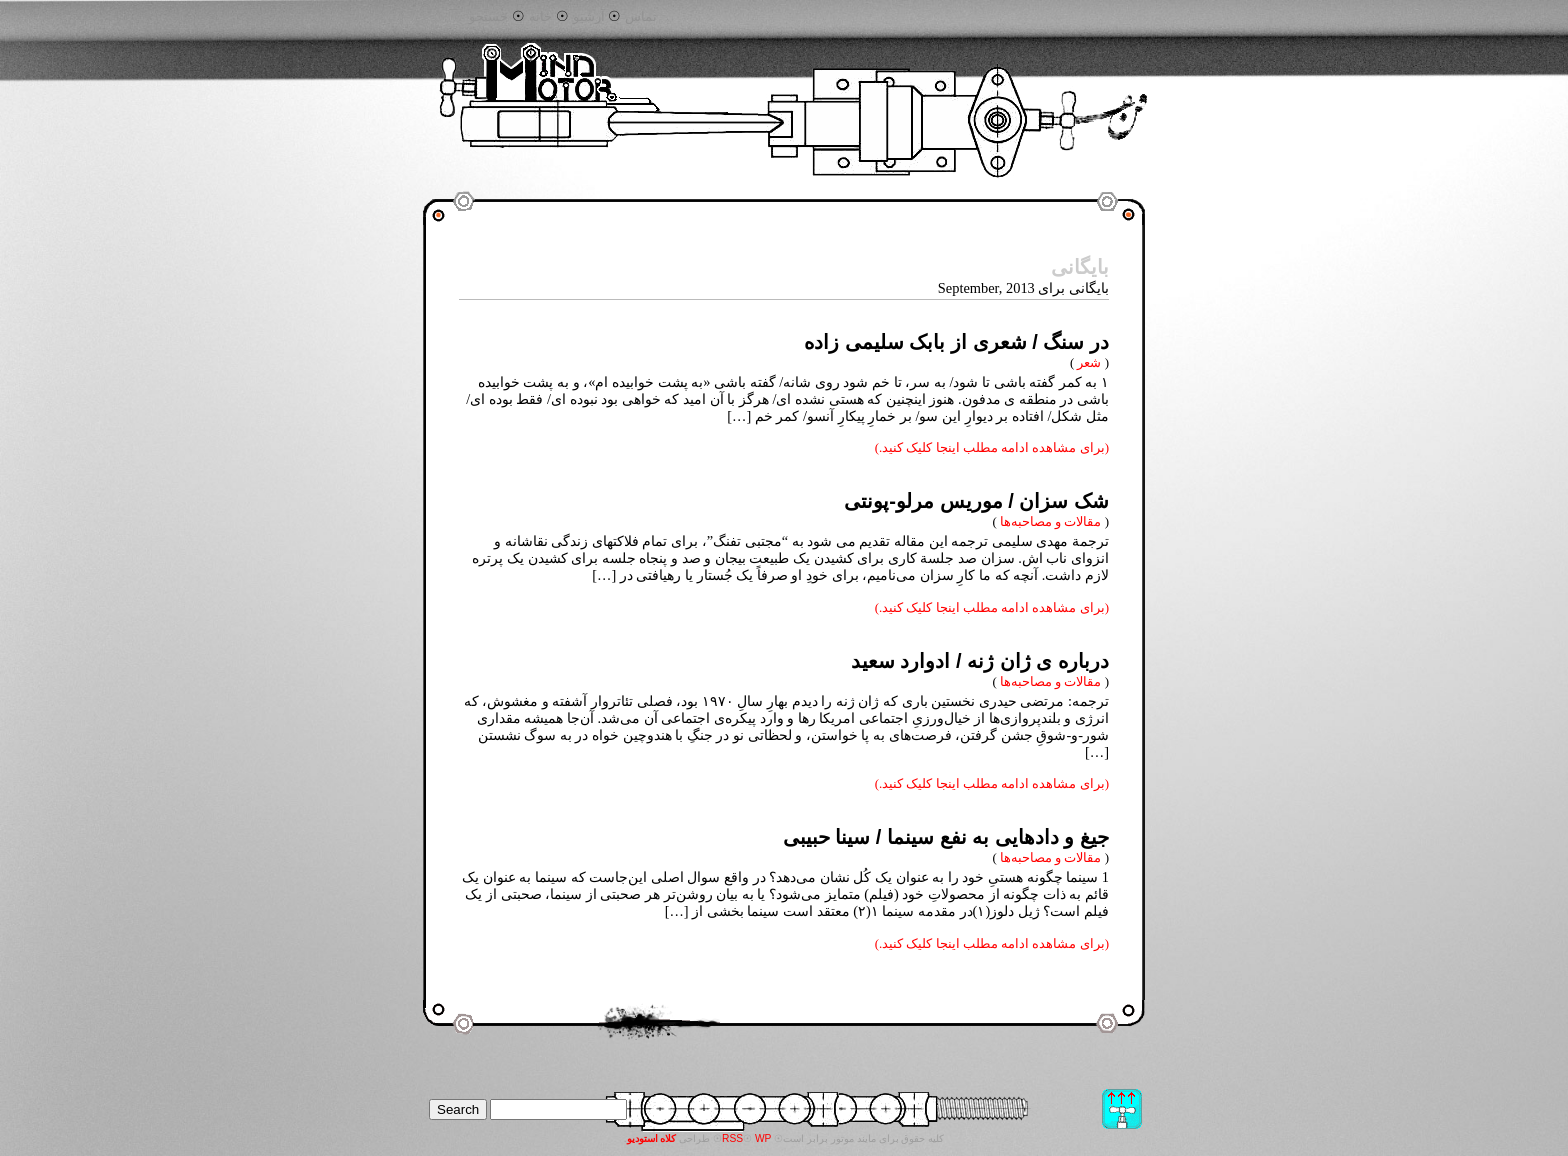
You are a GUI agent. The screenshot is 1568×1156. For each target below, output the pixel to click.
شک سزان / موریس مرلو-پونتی (976, 501)
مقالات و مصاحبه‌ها (1050, 521)
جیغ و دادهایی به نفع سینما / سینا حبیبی (946, 837)
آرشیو (589, 17)
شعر (1089, 362)
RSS (732, 1138)
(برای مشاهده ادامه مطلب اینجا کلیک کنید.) (992, 447)
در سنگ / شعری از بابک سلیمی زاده (956, 342)
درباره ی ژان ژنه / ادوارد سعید (980, 661)
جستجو (488, 17)
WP (763, 1138)
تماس (641, 17)
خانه (540, 17)
